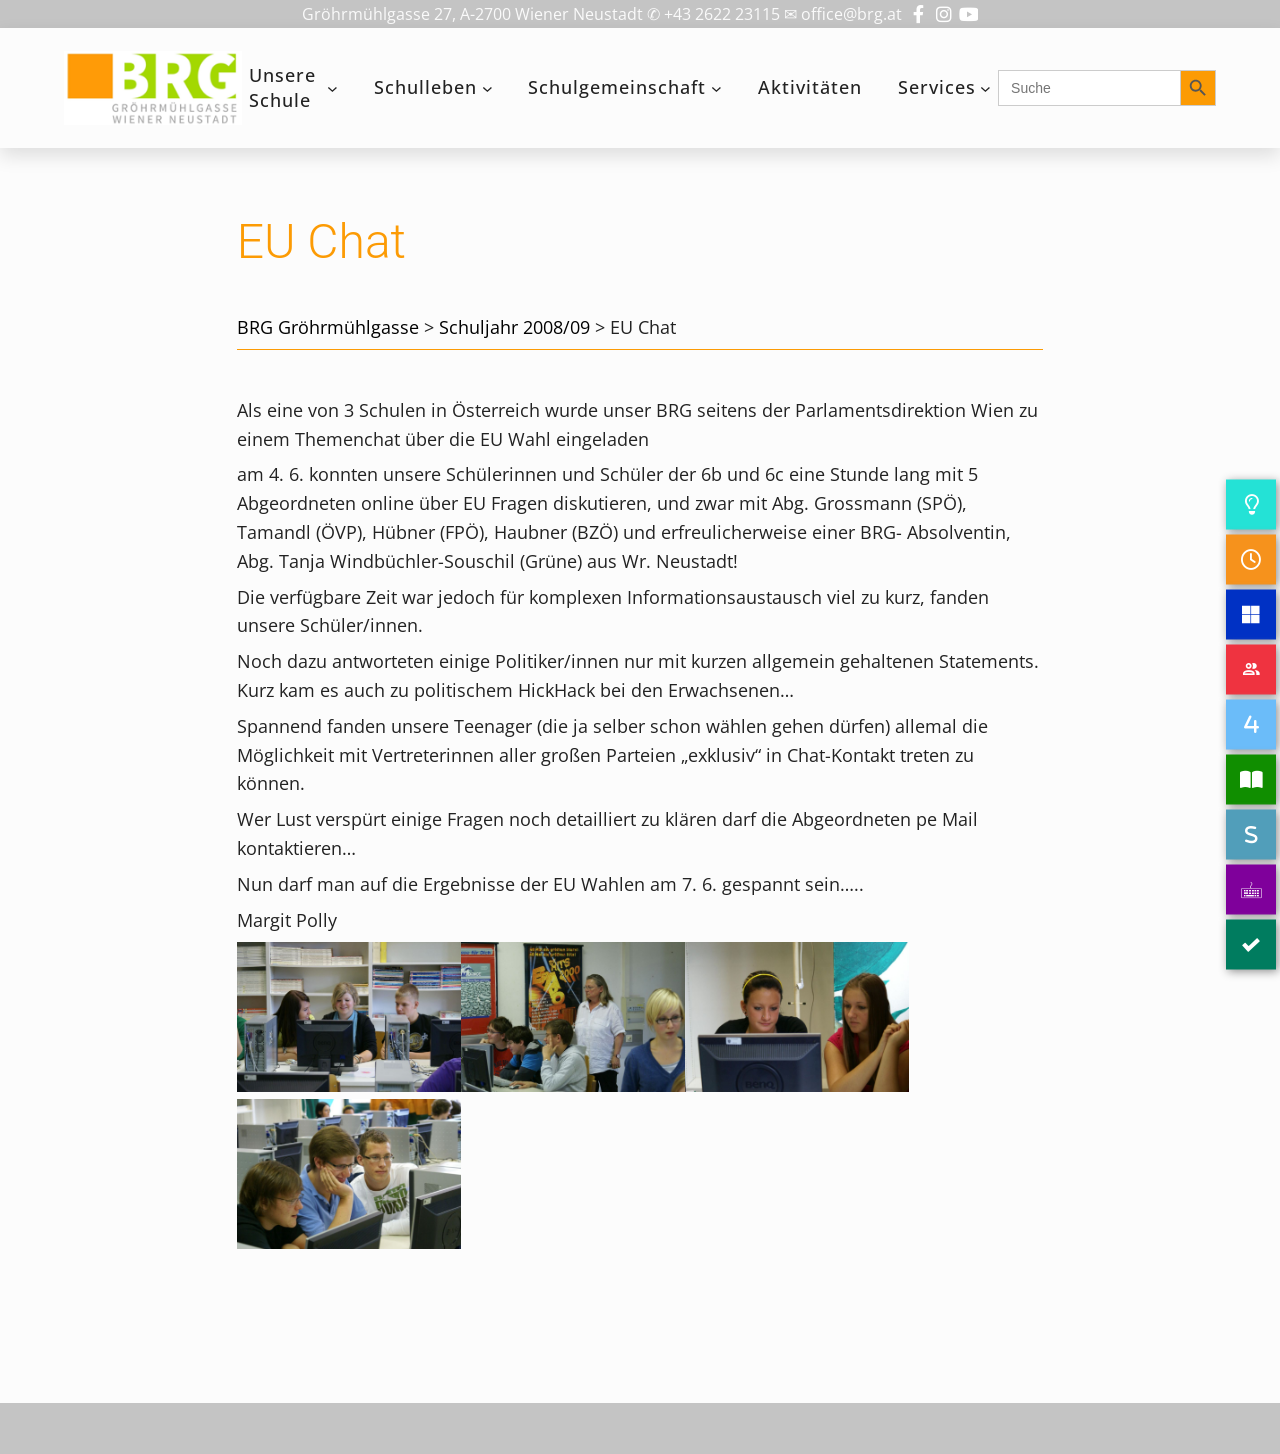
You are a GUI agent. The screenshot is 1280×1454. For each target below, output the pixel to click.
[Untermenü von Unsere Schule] (332, 88)
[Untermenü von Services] (985, 88)
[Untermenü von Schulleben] (487, 88)
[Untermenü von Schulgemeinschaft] (716, 88)
